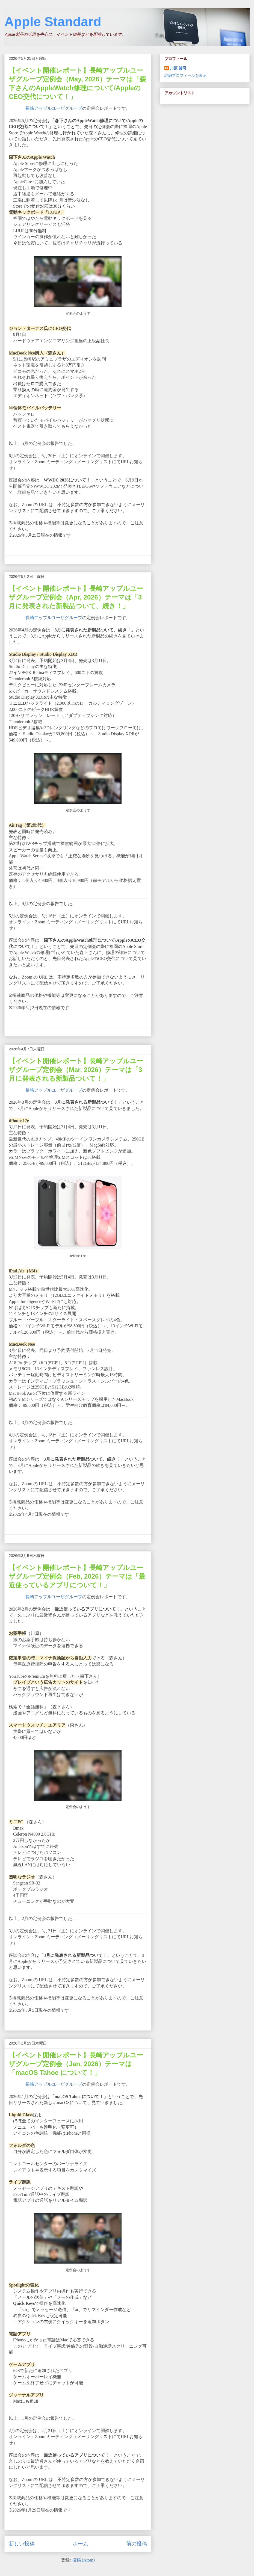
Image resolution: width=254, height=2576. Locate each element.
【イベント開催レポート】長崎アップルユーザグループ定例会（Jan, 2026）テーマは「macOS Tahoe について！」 (76, 2063)
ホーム (80, 2544)
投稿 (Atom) (83, 2560)
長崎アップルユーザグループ (53, 108)
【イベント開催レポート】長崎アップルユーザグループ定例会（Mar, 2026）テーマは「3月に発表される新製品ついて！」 (76, 1069)
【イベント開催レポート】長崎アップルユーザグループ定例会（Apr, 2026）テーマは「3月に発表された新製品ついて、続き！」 (76, 597)
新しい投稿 (22, 2544)
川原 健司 (178, 68)
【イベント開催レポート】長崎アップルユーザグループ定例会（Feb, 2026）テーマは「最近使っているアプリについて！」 (77, 1576)
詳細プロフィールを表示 (185, 75)
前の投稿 (136, 2544)
